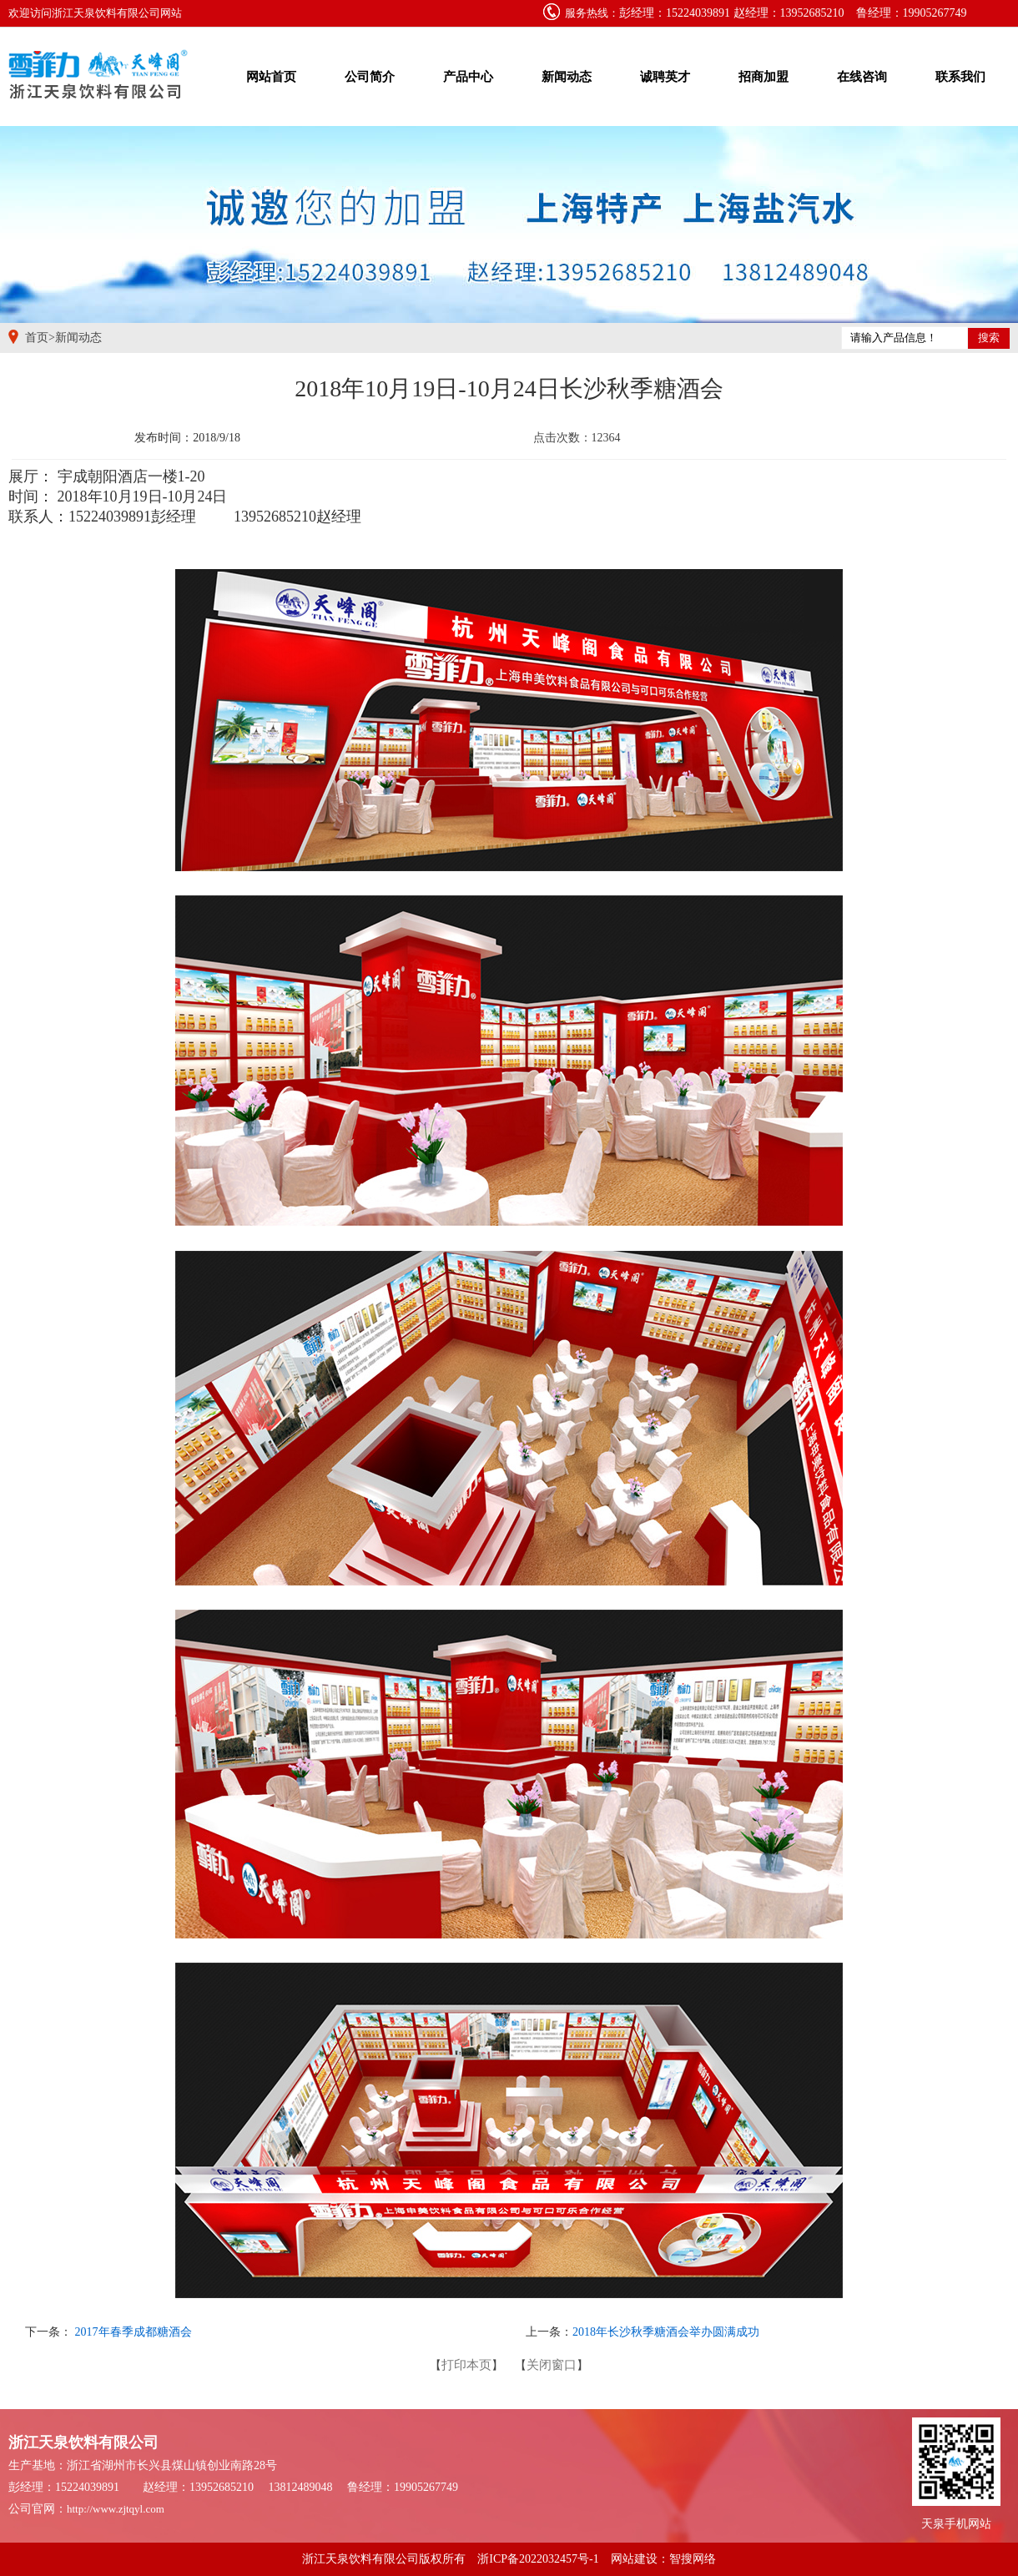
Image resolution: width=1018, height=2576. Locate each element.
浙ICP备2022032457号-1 (537, 2559)
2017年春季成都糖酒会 (132, 2332)
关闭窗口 (552, 2365)
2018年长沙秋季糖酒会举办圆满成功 (665, 2332)
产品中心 (468, 76)
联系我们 (960, 76)
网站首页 (271, 76)
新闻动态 (567, 76)
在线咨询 (862, 76)
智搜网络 (692, 2559)
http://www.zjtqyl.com (115, 2509)
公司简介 (370, 76)
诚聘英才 (665, 76)
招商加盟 (763, 76)
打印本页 (466, 2365)
